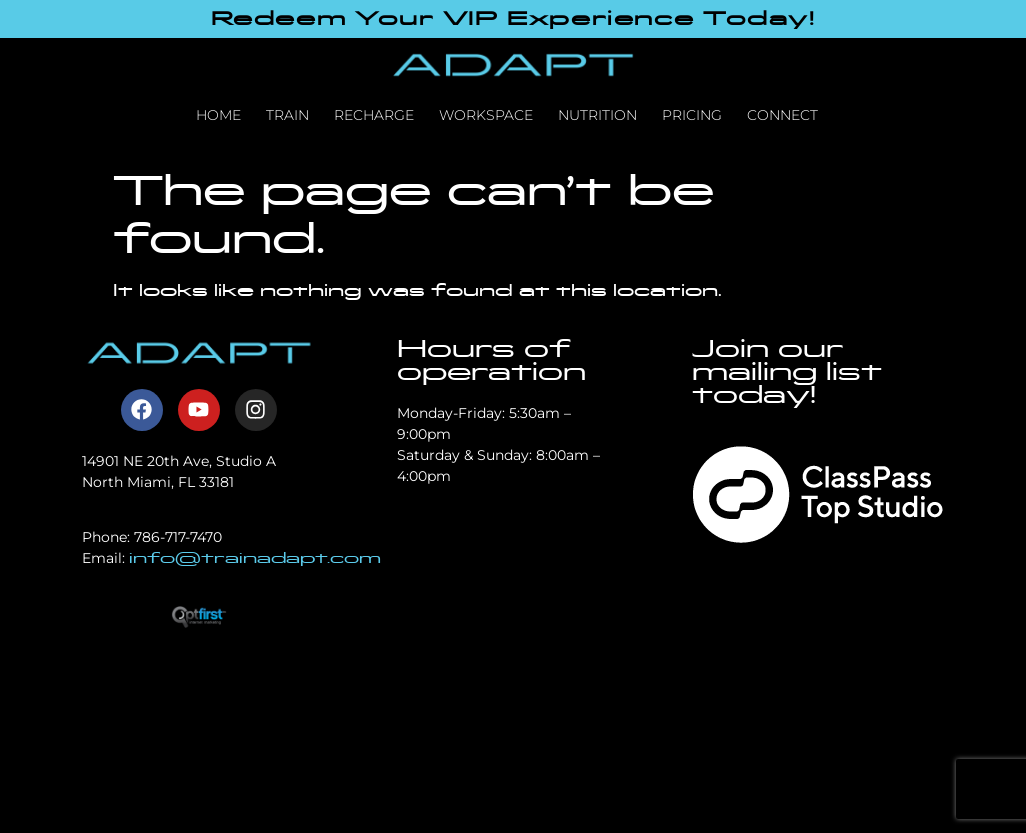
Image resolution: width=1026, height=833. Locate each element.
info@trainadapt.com (255, 558)
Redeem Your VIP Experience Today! (513, 18)
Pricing (692, 115)
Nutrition (597, 115)
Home (218, 115)
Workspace (486, 115)
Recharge (374, 115)
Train (287, 115)
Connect (782, 115)
